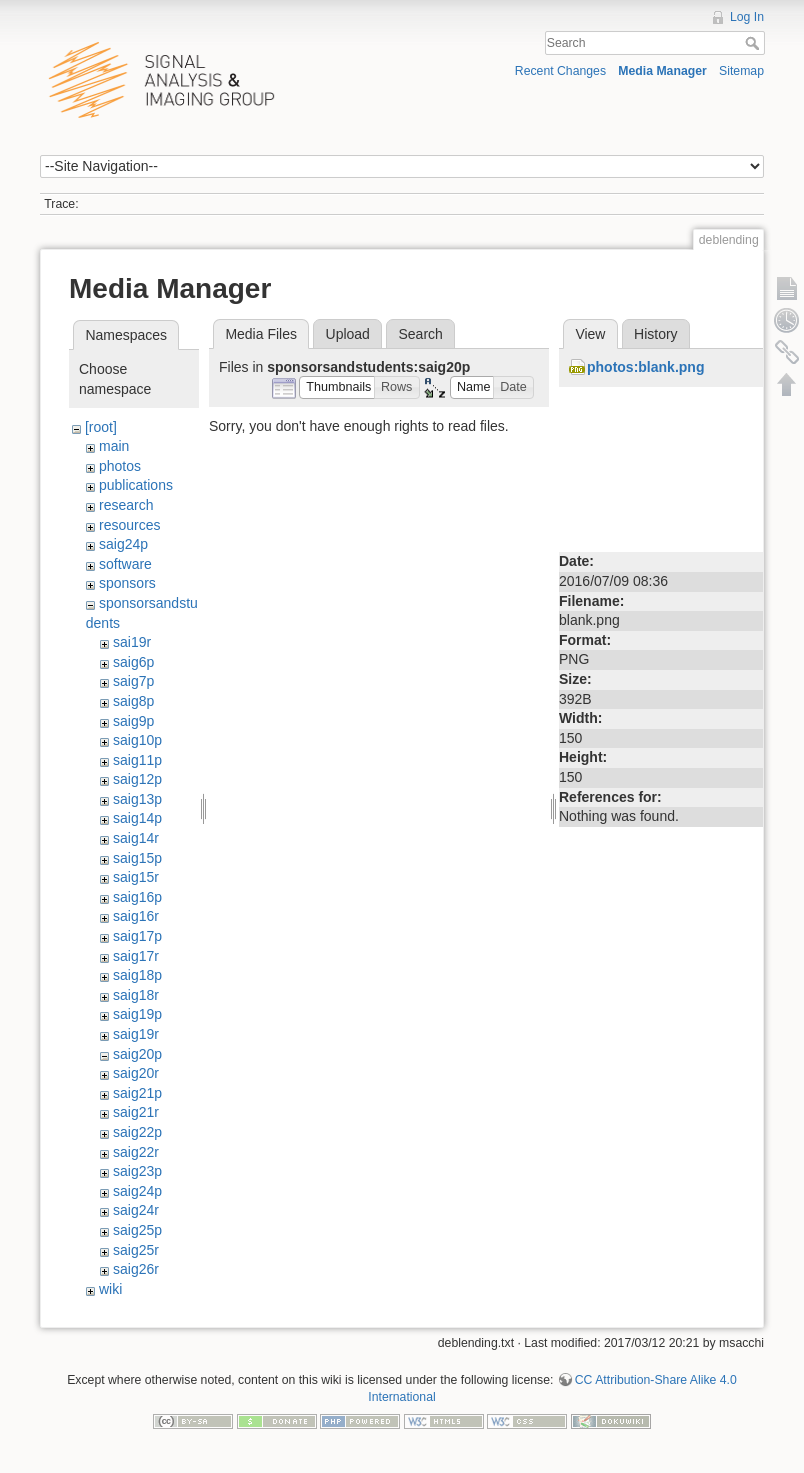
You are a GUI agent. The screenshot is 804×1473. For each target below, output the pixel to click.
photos (120, 466)
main (114, 446)
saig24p (123, 544)
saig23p (137, 1171)
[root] (101, 427)
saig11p (137, 760)
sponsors (127, 583)
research (126, 505)
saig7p (133, 681)
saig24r (136, 1210)
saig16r (136, 916)
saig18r (136, 995)
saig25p (137, 1230)
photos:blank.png (645, 367)
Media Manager (662, 71)
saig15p (137, 858)
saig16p (137, 897)
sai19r (132, 642)
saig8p (133, 701)
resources (129, 525)
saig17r (136, 956)
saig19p (137, 1014)
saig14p (137, 818)
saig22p (137, 1132)
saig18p (137, 975)
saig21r (136, 1112)
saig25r (136, 1250)
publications (136, 485)
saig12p (137, 779)
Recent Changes (560, 71)
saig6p (133, 662)
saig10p (137, 740)
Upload (348, 334)
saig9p (133, 721)
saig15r (136, 877)
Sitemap (741, 71)
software (125, 564)
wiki (110, 1289)
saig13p (137, 799)
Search (754, 43)
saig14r (136, 838)
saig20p (137, 1054)
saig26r (136, 1269)
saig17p (137, 936)
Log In (747, 17)
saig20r (136, 1073)
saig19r (136, 1034)
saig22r (136, 1152)
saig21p (137, 1093)
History (656, 334)
